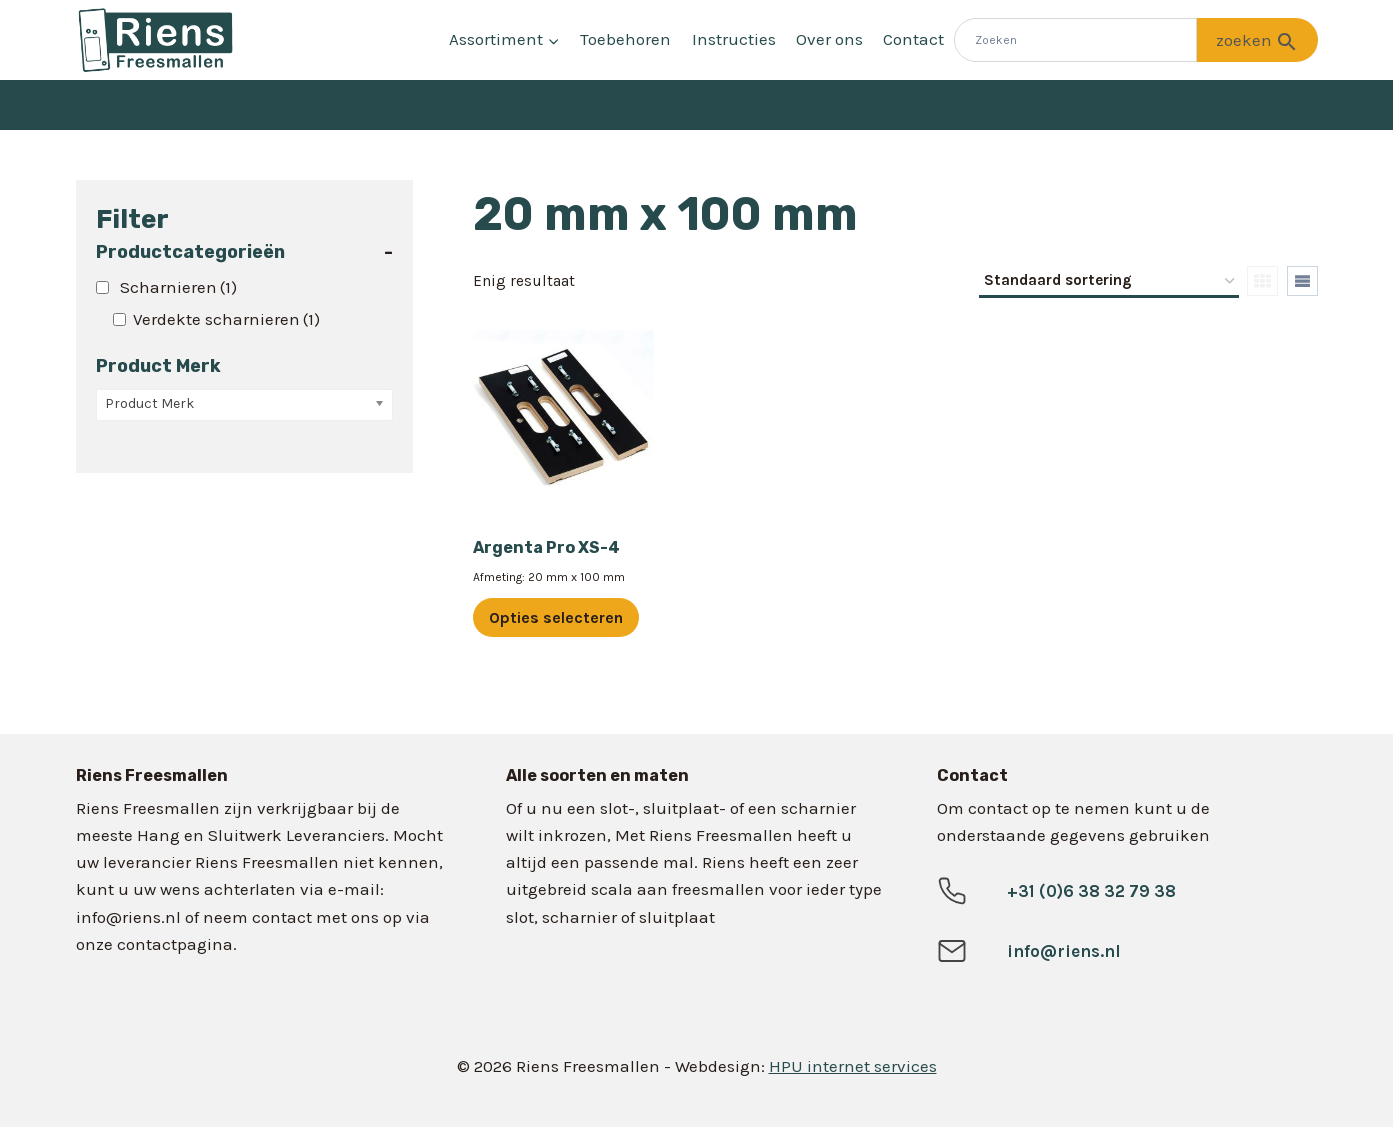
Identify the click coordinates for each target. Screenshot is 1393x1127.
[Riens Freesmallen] (156, 40)
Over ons (829, 39)
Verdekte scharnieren (226, 319)
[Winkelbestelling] (1109, 282)
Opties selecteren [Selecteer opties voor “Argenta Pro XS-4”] (556, 617)
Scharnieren (178, 287)
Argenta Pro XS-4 (546, 547)
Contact (913, 39)
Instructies (734, 39)
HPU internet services (853, 1066)
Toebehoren (625, 39)
